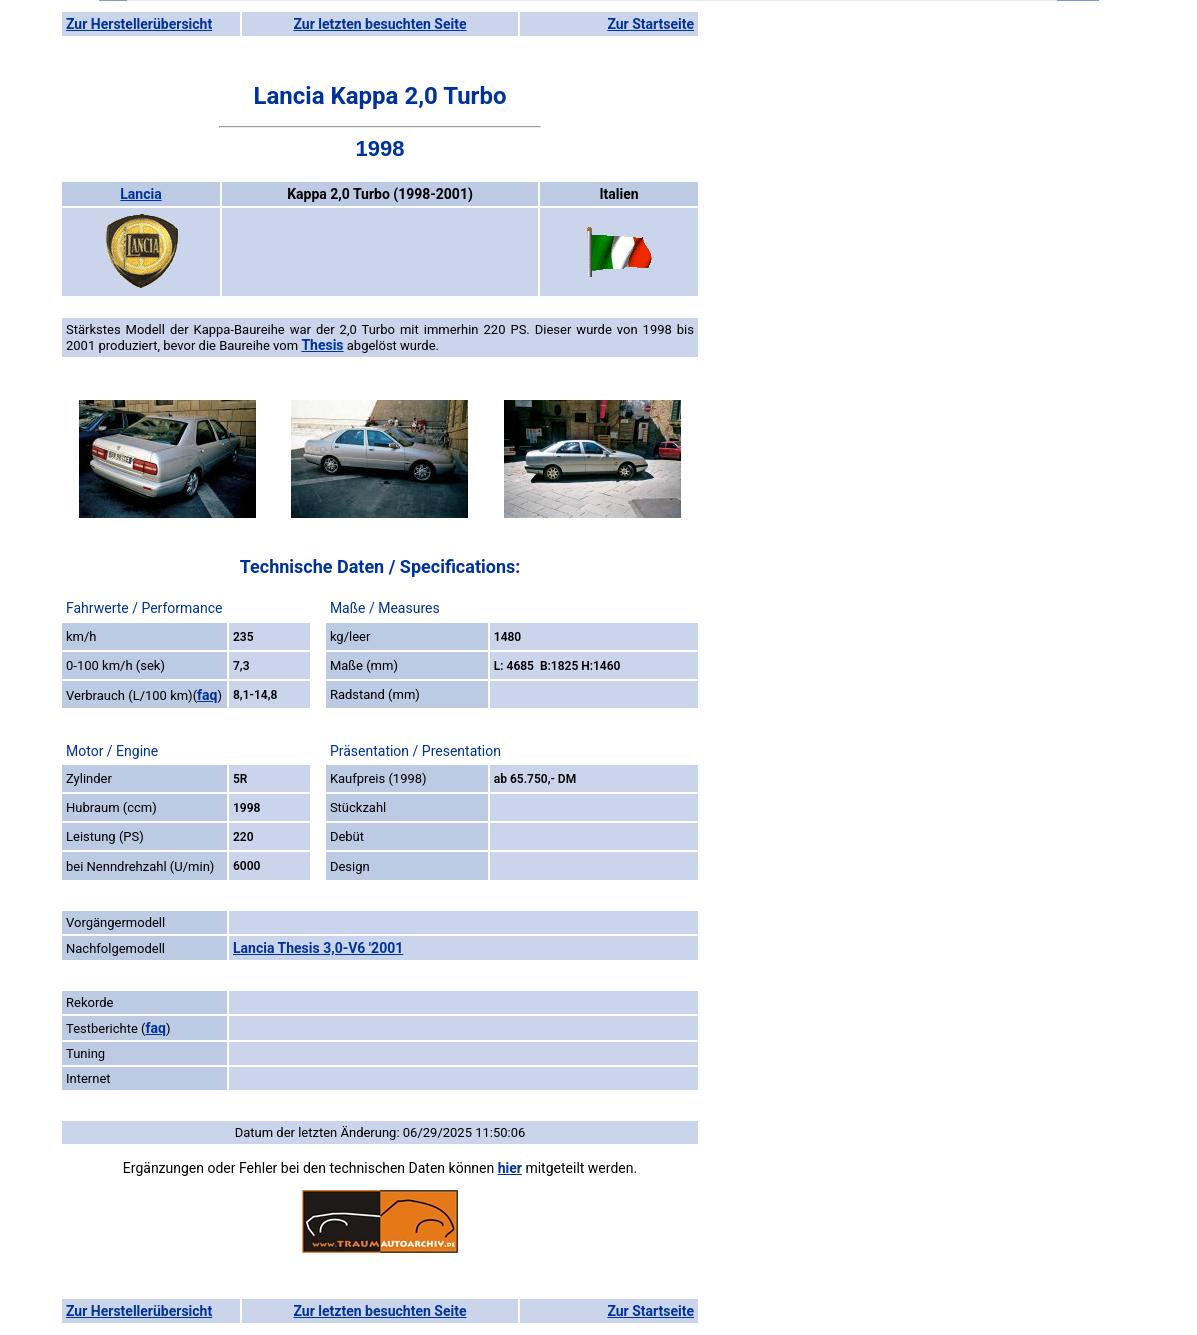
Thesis (322, 345)
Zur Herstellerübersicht (139, 24)
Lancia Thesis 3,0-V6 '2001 (318, 948)
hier (510, 1168)
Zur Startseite (650, 24)
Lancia (140, 194)
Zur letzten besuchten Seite (380, 24)
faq (207, 695)
